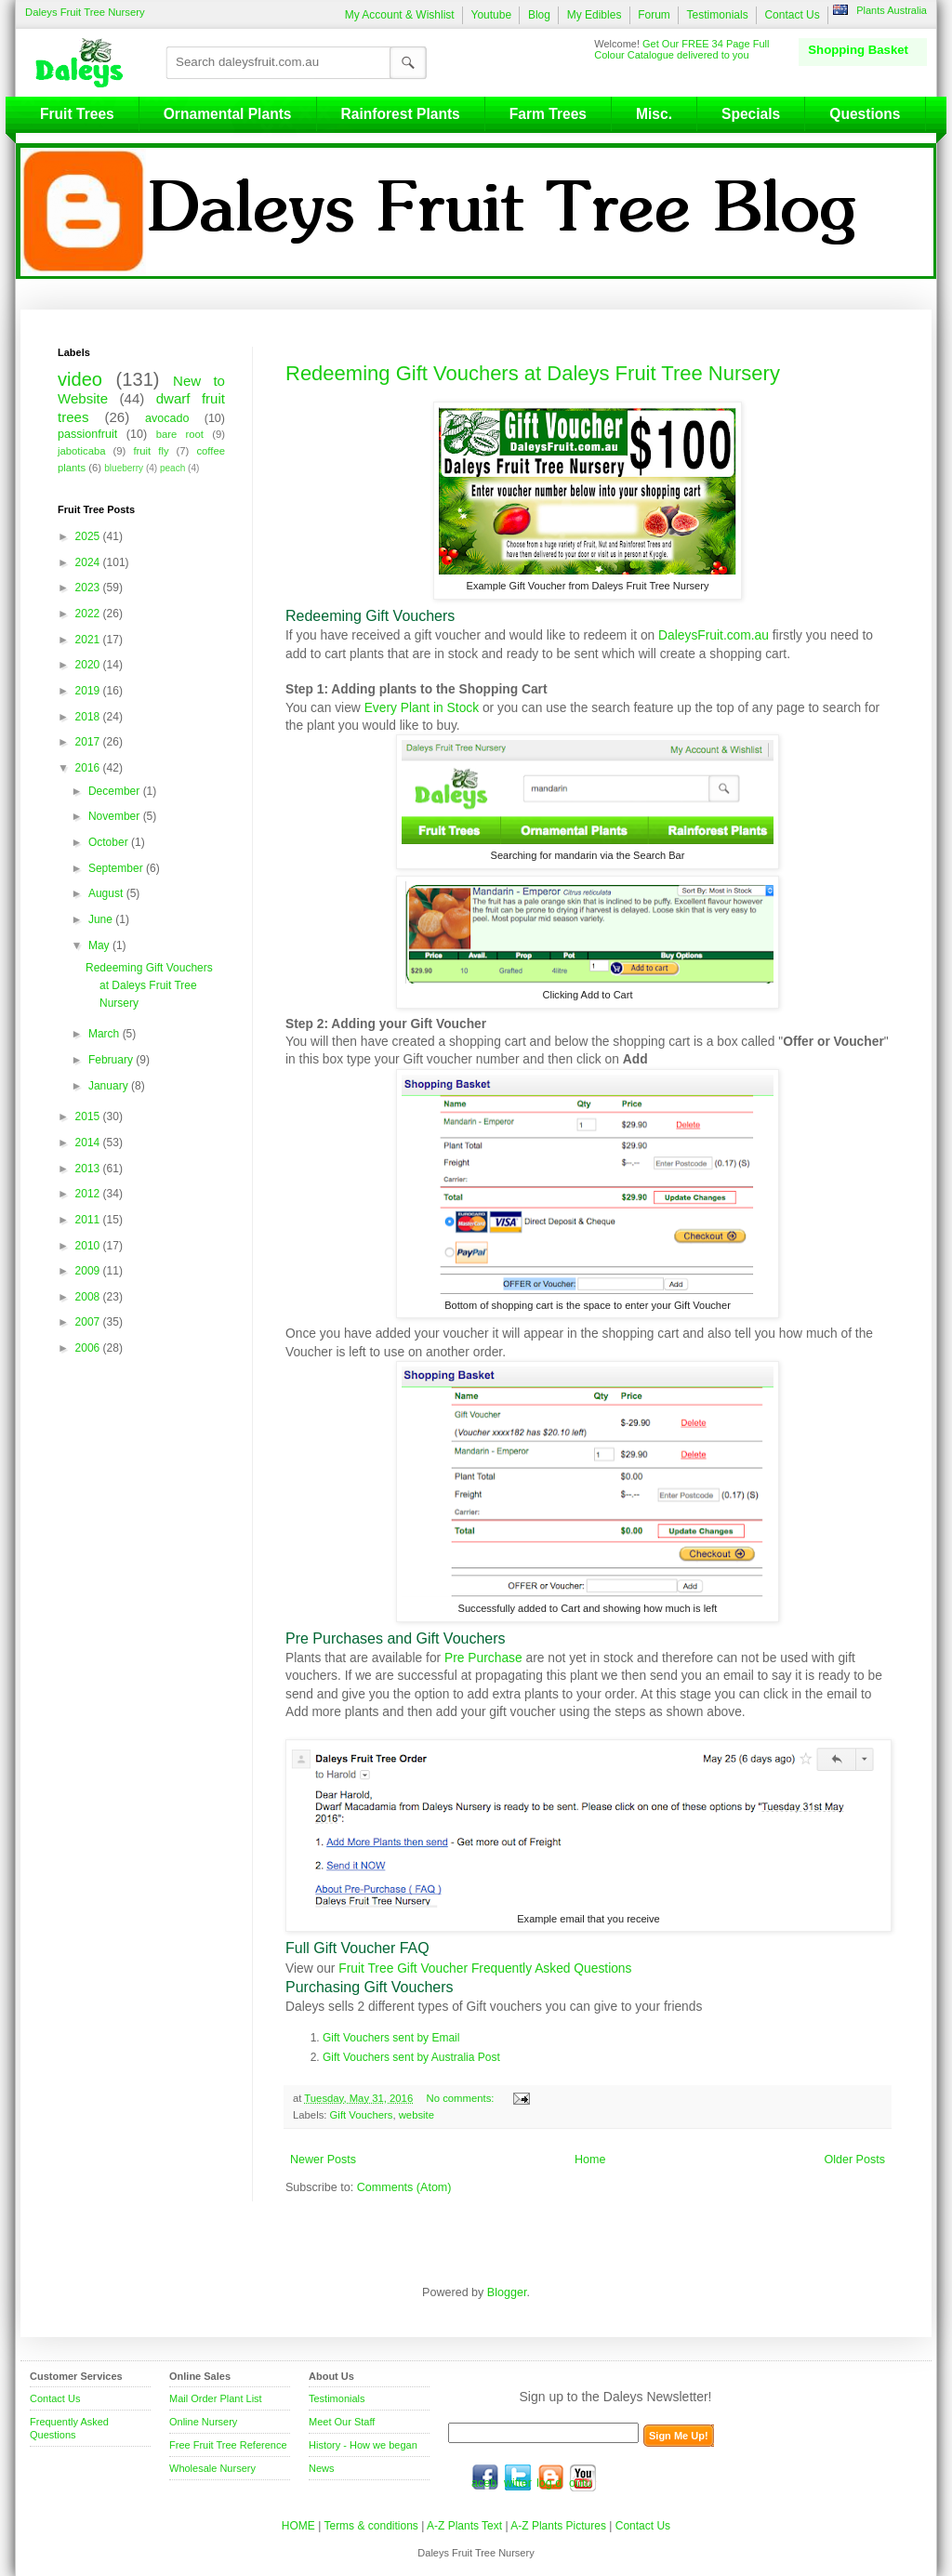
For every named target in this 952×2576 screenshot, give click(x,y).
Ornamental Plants (228, 114)
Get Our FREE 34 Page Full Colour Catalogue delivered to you (681, 49)
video (80, 379)
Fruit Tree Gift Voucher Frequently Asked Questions (484, 1968)
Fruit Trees (77, 114)
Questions (864, 114)
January (109, 1085)
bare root (180, 434)
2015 (89, 1116)
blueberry (123, 468)
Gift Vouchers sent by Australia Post (411, 2057)
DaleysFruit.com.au (713, 634)
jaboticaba (82, 450)
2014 (89, 1142)
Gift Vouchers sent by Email (391, 2037)
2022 (89, 613)
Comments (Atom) (404, 2187)
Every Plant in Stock (421, 707)
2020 (89, 664)
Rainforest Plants (400, 114)
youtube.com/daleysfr (583, 2477)
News (322, 2468)
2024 (89, 562)
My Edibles (594, 14)
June (101, 919)
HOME (298, 2525)
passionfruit (87, 434)
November (115, 816)
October (109, 842)
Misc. (654, 114)
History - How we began (363, 2445)
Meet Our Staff (342, 2421)
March (105, 1033)
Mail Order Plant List (215, 2398)
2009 (89, 1270)
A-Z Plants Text (464, 2525)
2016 (89, 767)
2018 (89, 716)
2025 (89, 536)
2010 (89, 1245)
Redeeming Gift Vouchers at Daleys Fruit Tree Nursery (532, 373)
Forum (654, 14)
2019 (89, 690)
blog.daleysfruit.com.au (550, 2477)
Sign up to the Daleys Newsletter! (616, 2396)
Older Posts (854, 2159)
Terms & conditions (372, 2525)
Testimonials (717, 14)
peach (172, 468)
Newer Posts (323, 2159)
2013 (89, 1168)
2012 (89, 1193)
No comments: (462, 2098)
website (416, 2114)
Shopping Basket (858, 50)
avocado (167, 418)
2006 (89, 1347)
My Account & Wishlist (400, 14)
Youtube (490, 14)
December (115, 791)
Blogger (507, 2292)
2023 (89, 587)
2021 (89, 639)
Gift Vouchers (361, 2114)
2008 (89, 1296)
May (100, 945)
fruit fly (150, 450)
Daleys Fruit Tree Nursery (85, 12)
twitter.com (518, 2477)
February (112, 1059)
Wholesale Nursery (212, 2468)
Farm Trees (548, 114)
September (117, 868)
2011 (89, 1219)
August (107, 893)
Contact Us (791, 14)
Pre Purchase (483, 1657)
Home (590, 2159)
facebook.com (485, 2477)
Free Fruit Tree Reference (228, 2445)
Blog (539, 14)
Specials (750, 114)
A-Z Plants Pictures (558, 2525)
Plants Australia (891, 10)
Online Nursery (203, 2421)
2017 (89, 741)
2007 (89, 1321)
